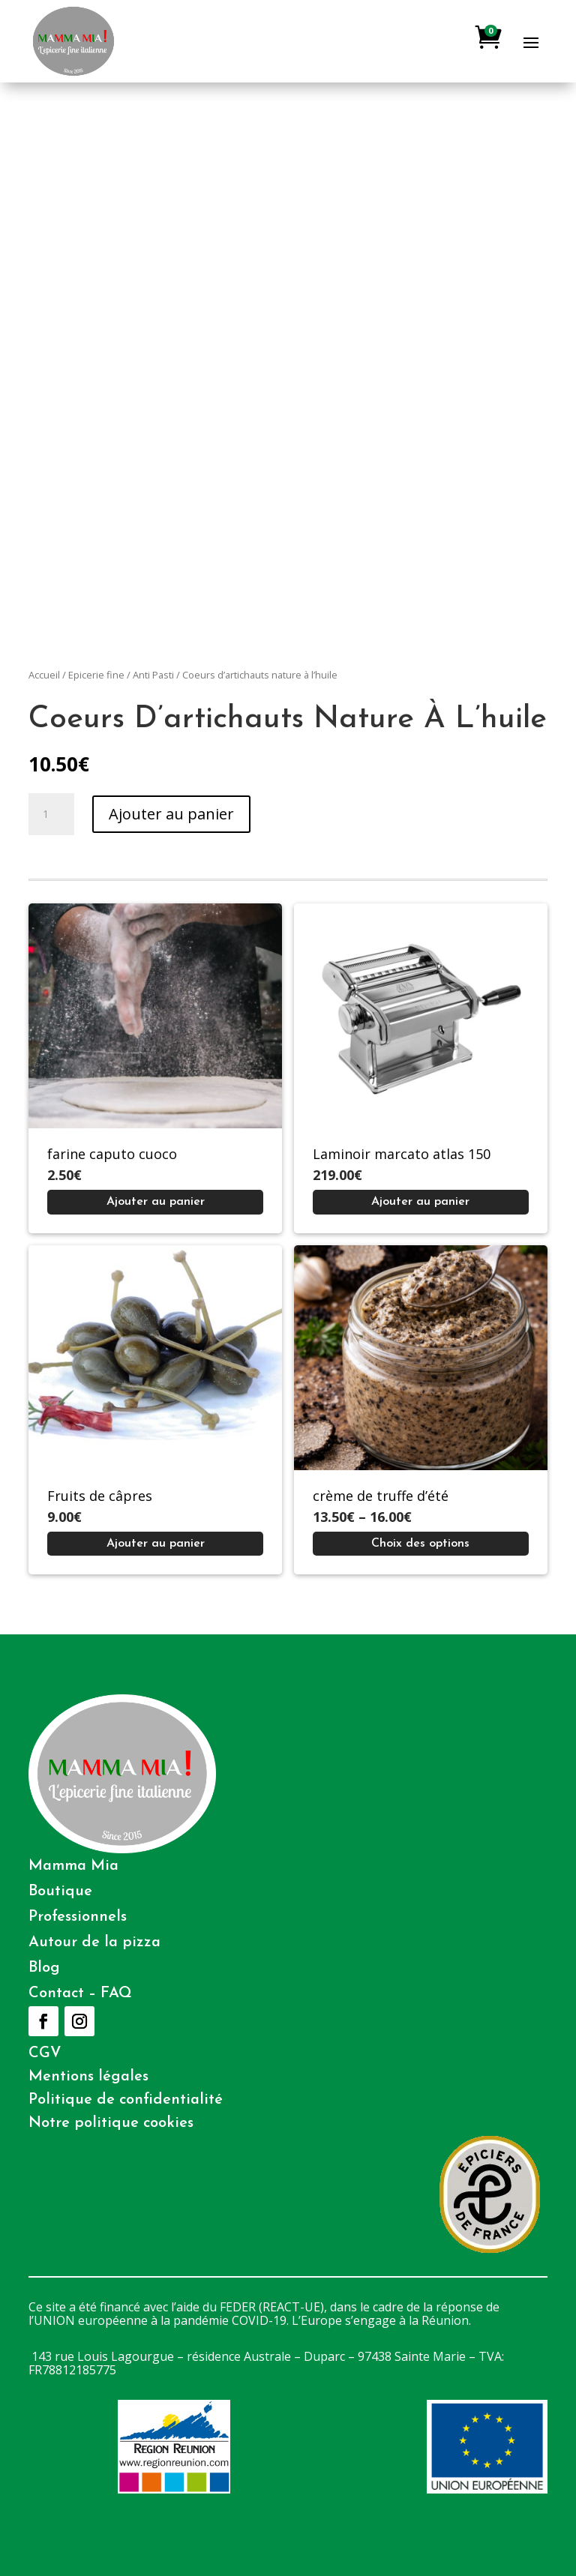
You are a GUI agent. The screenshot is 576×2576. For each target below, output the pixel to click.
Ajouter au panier (171, 814)
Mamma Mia (73, 1866)
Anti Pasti (153, 674)
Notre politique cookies (111, 2123)
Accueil (44, 674)
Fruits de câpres (99, 1496)
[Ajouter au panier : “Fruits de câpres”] (155, 1544)
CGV (45, 2053)
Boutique (60, 1891)
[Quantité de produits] (51, 814)
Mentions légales (88, 2076)
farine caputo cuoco (112, 1154)
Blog (44, 1967)
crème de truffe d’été (380, 1496)
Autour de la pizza (94, 1942)
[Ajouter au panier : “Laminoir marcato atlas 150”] (421, 1202)
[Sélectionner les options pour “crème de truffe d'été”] (421, 1544)
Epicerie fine (96, 674)
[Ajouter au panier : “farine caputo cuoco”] (155, 1202)
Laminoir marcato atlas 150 (401, 1154)
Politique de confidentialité (125, 2099)
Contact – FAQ (80, 1993)
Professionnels (77, 1917)
